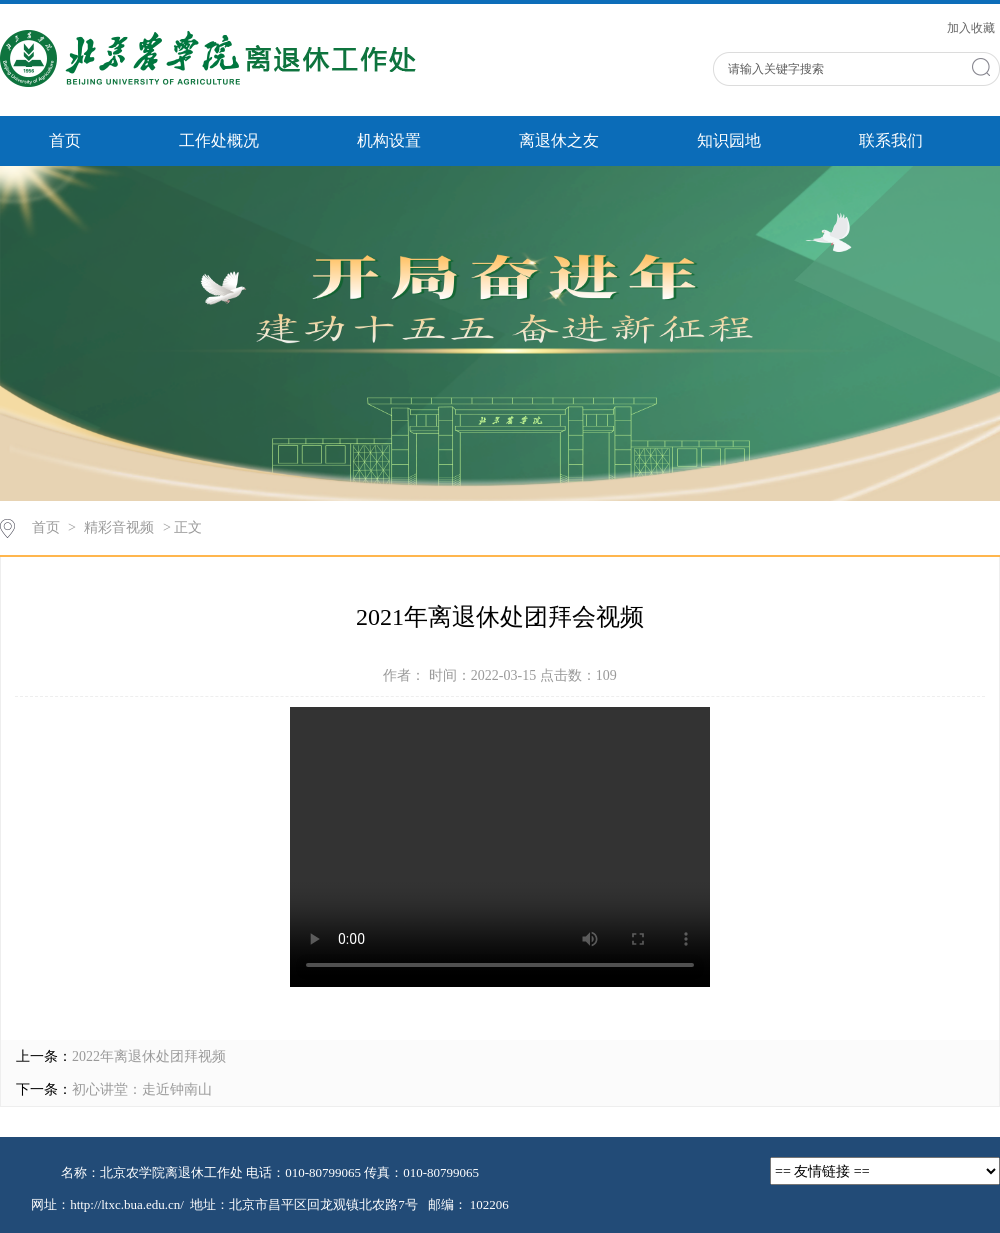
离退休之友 (559, 140)
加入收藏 (971, 28)
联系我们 (891, 140)
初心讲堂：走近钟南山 (142, 1089)
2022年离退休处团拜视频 (149, 1056)
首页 (65, 140)
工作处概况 (219, 140)
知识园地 (729, 140)
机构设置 (389, 140)
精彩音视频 (119, 527)
